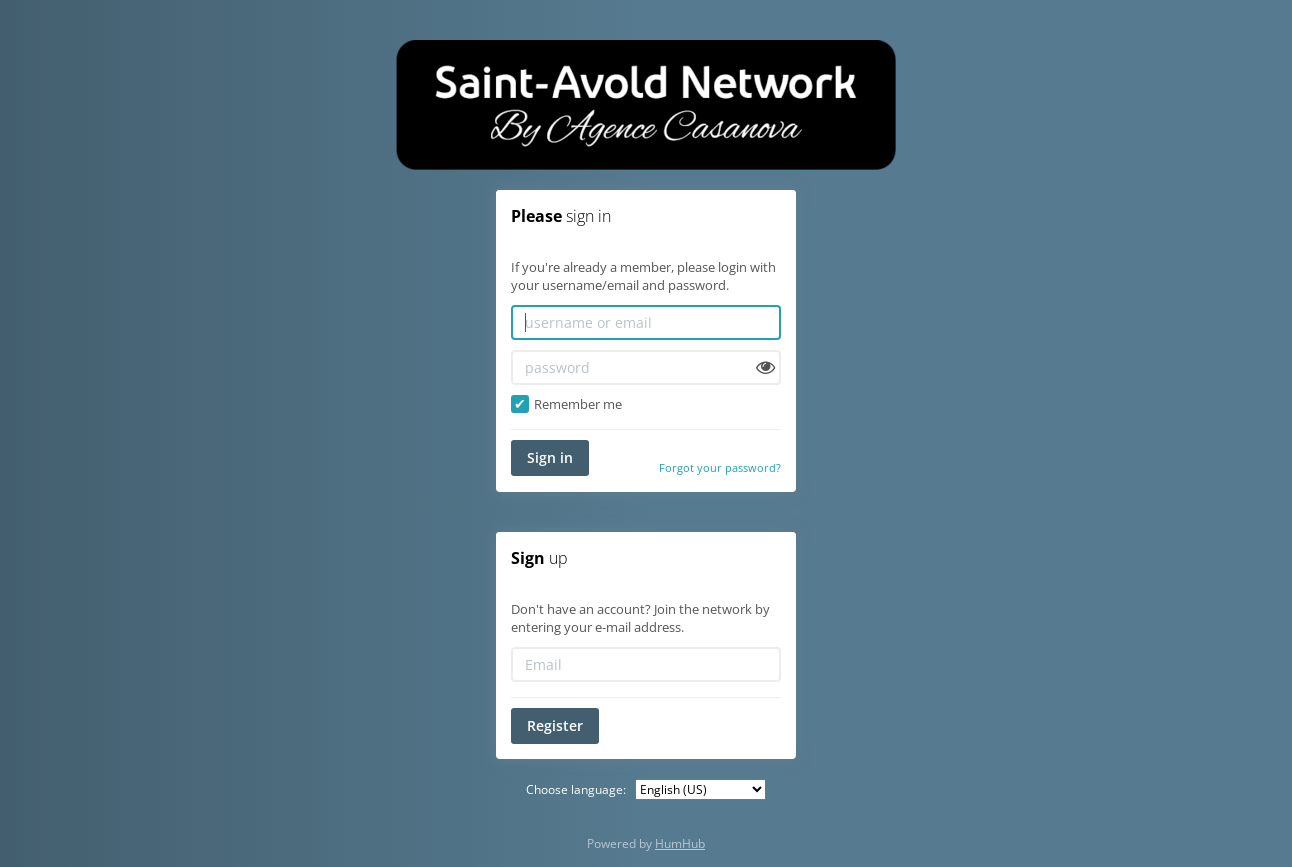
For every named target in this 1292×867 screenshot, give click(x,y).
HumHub (680, 843)
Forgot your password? (720, 467)
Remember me (566, 404)
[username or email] (646, 322)
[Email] (646, 664)
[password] (646, 367)
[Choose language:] (700, 789)
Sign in (550, 457)
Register (555, 725)
